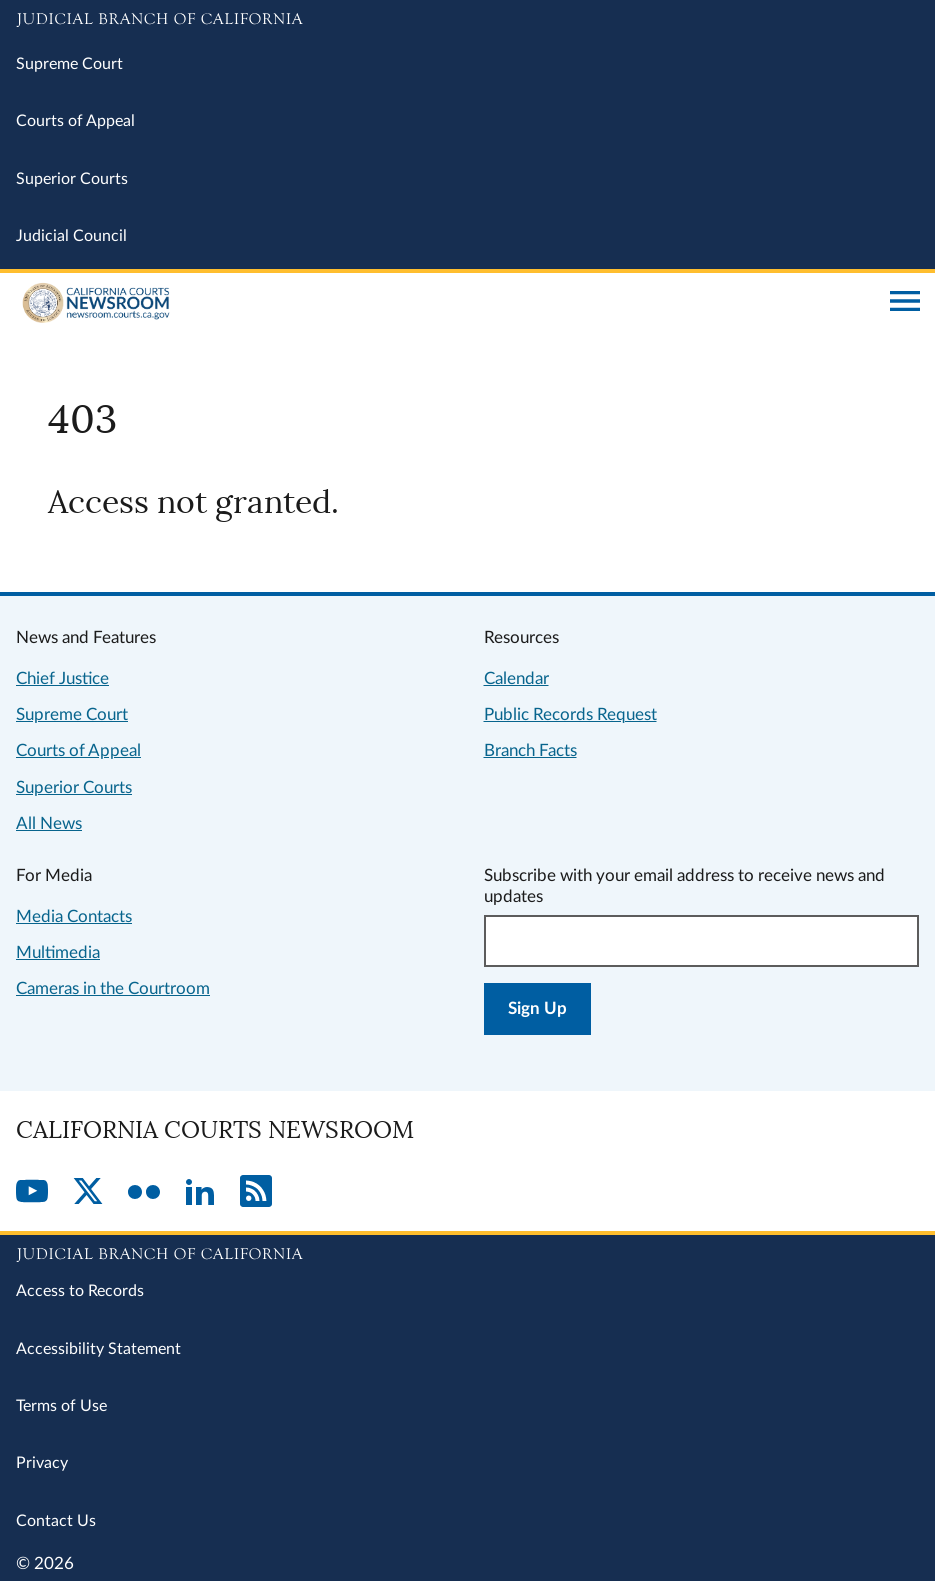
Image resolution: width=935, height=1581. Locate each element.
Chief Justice (62, 678)
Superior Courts (72, 179)
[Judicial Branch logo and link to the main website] (467, 20)
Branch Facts (530, 750)
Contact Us (56, 1521)
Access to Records (80, 1291)
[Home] (445, 303)
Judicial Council (71, 236)
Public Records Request (570, 714)
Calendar (516, 678)
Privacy (42, 1463)
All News (49, 823)
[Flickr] (144, 1193)
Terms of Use (61, 1406)
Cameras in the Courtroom (113, 988)
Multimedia (58, 952)
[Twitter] (88, 1193)
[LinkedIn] (200, 1193)
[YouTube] (32, 1193)
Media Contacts (74, 916)
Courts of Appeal (75, 121)
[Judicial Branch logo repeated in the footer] (467, 1251)
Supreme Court (69, 64)
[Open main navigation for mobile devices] (905, 303)
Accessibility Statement (98, 1349)
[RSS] (256, 1193)
